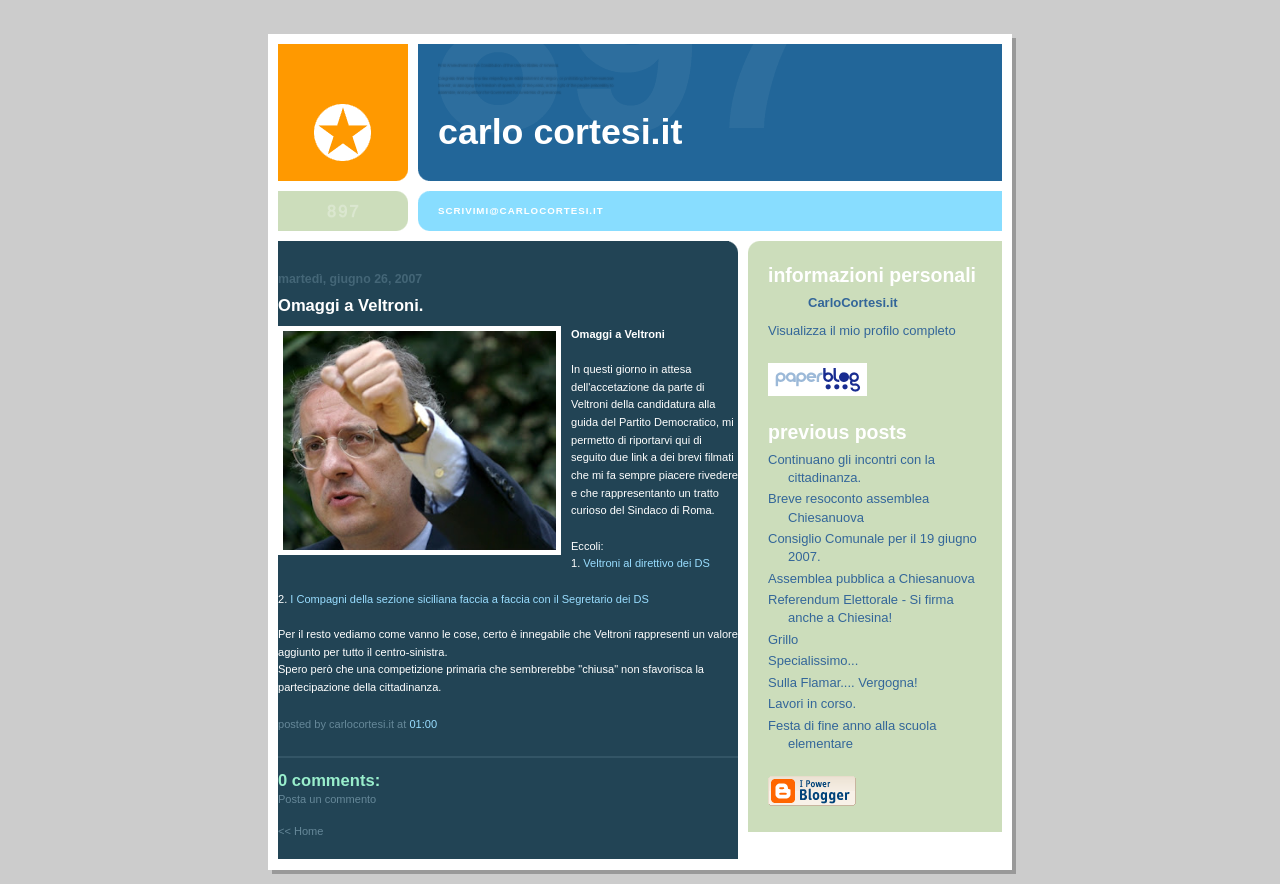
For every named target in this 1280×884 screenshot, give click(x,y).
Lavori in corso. (812, 703)
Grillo (783, 639)
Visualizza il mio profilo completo (862, 330)
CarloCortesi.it (853, 302)
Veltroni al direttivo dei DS (646, 563)
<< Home (300, 831)
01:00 (423, 724)
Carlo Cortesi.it (560, 132)
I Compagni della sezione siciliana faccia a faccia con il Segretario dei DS (469, 599)
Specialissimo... (813, 660)
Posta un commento (327, 799)
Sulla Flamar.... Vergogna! (843, 682)
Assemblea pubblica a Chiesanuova (871, 578)
